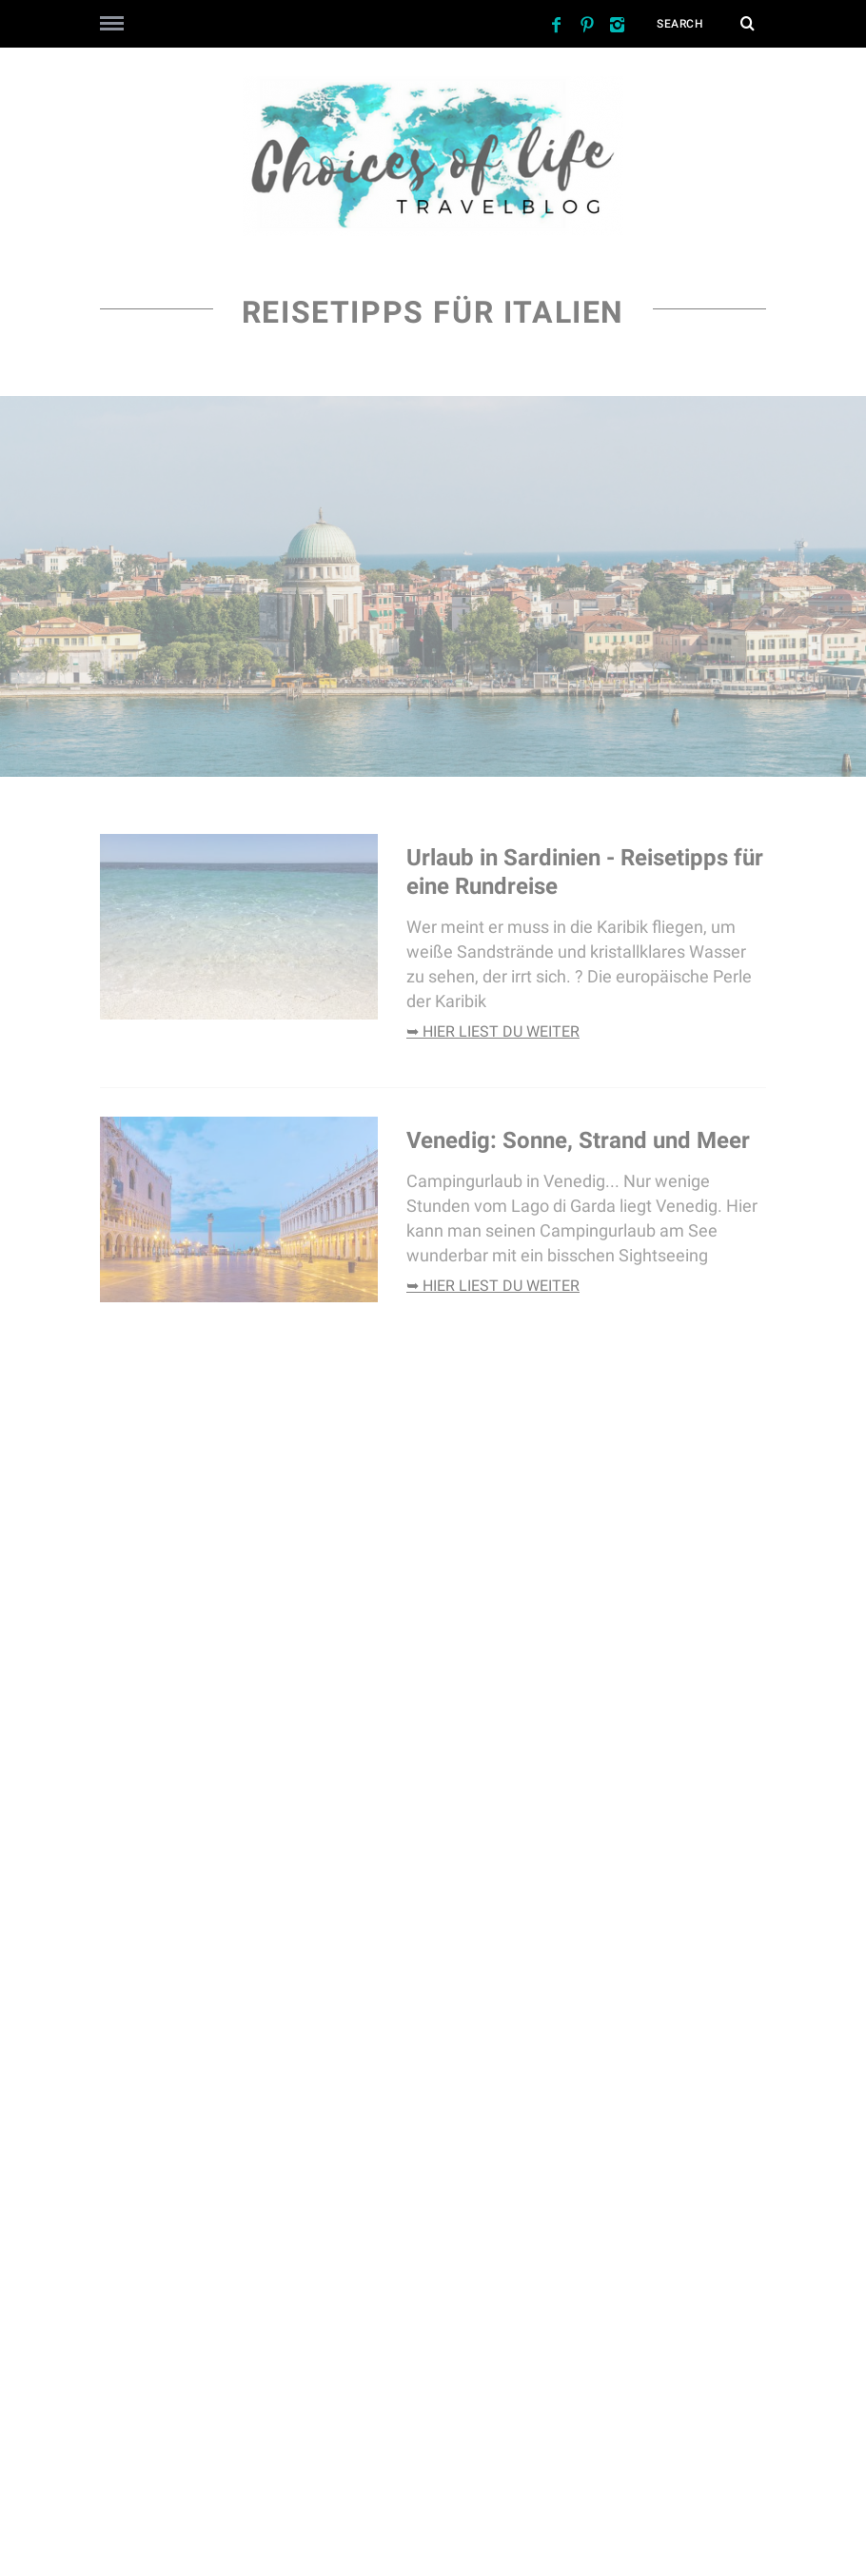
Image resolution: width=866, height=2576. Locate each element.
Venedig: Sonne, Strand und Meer (581, 1140)
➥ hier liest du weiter (493, 1031)
